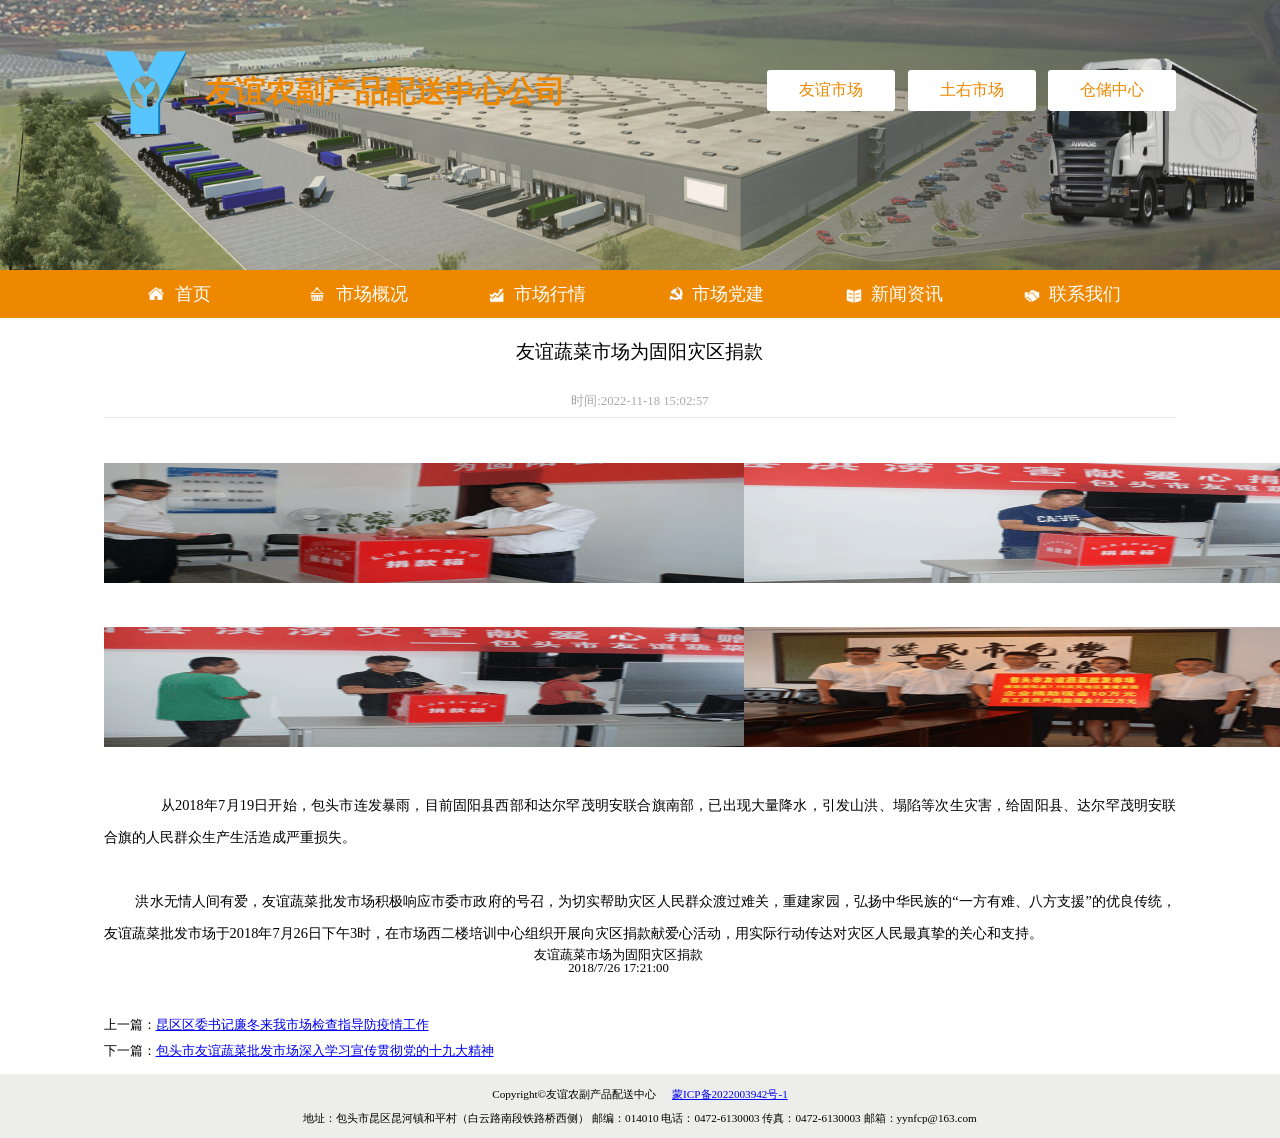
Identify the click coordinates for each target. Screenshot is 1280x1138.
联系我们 (1085, 294)
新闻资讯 (907, 294)
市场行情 (550, 294)
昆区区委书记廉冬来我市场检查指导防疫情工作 (292, 1025)
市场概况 (372, 294)
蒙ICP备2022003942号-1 (730, 1094)
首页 (193, 294)
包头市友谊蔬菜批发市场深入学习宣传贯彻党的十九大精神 (325, 1051)
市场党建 (728, 294)
